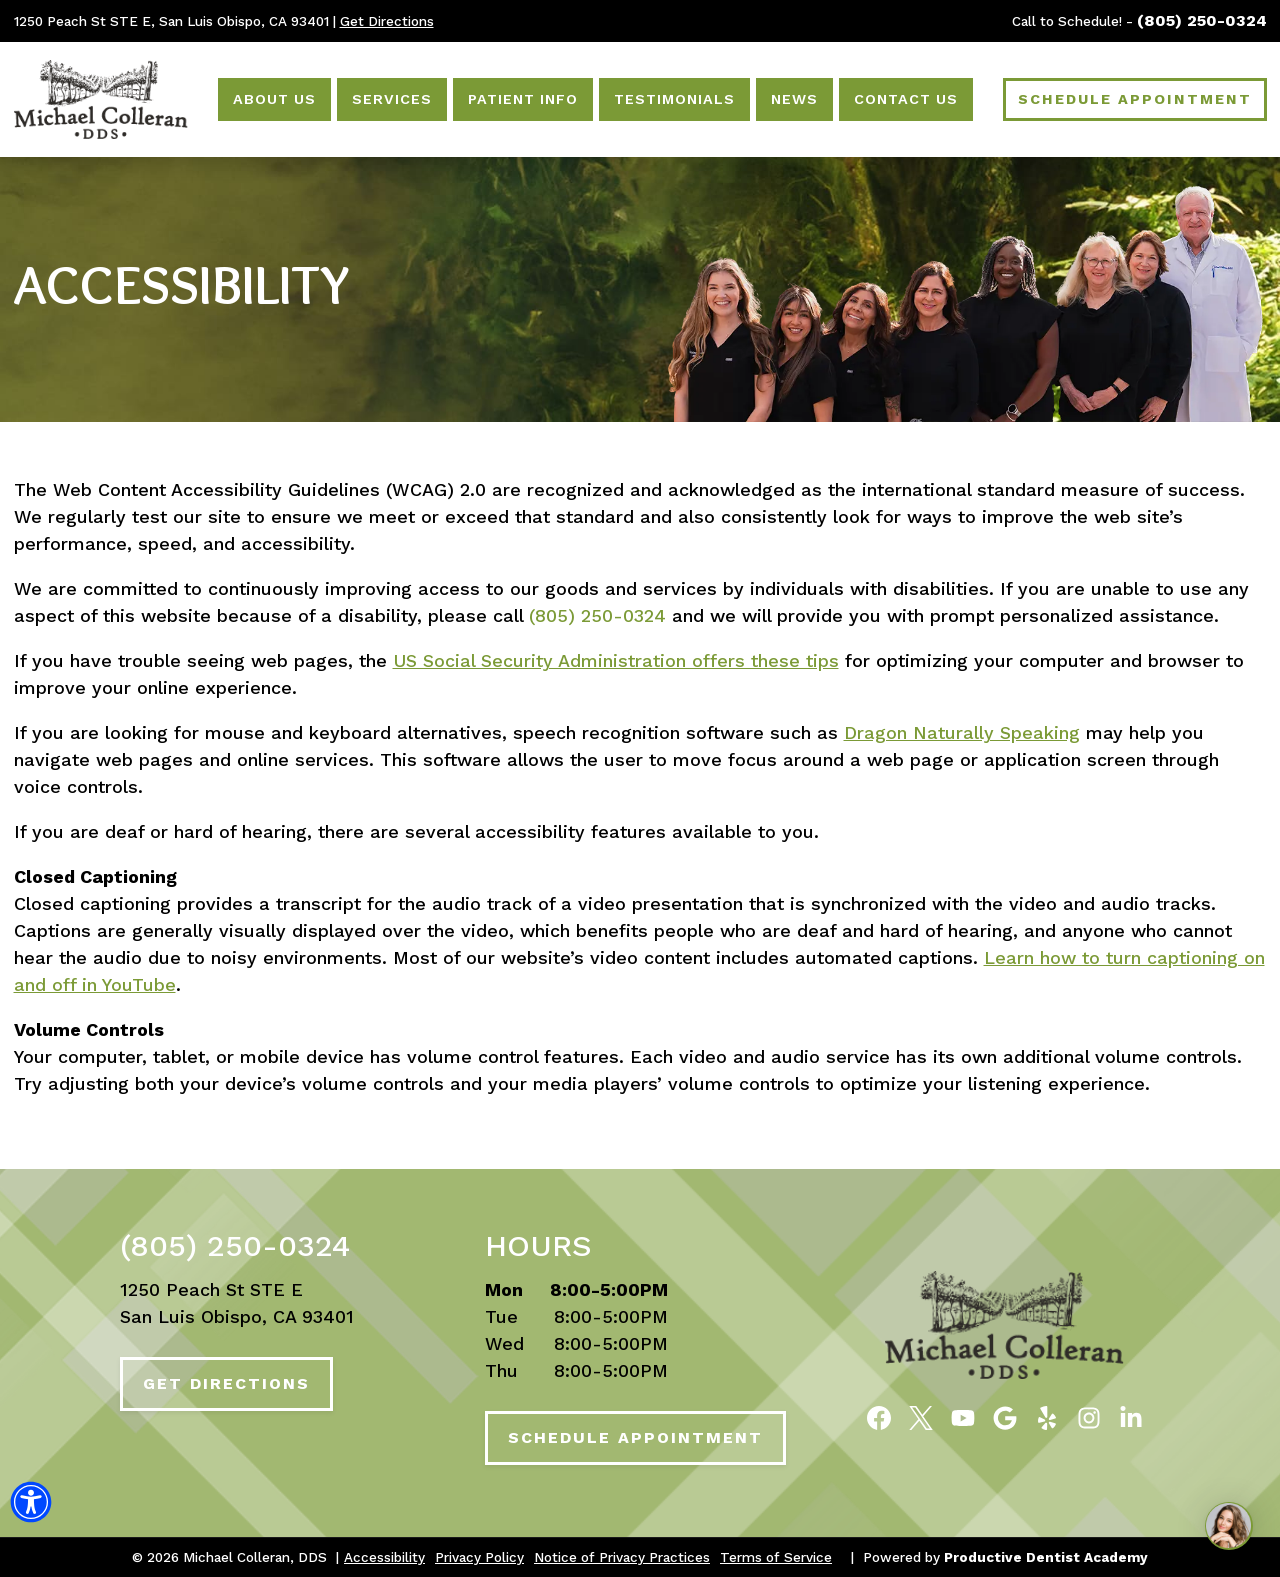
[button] (31, 1506)
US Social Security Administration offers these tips (616, 660)
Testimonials (674, 99)
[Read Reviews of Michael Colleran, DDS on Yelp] (1047, 1417)
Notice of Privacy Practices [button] (622, 1557)
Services (392, 99)
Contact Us (906, 99)
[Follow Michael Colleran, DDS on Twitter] (921, 1417)
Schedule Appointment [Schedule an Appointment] (1135, 99)
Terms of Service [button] (776, 1557)
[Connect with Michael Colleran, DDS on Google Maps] (1005, 1417)
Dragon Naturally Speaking (962, 732)
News (794, 99)
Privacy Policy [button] (479, 1557)
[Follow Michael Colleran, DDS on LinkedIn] (1131, 1417)
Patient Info (523, 99)
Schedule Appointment (635, 1437)
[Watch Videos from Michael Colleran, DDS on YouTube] (963, 1417)
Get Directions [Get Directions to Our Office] (387, 21)
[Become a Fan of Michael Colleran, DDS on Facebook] (879, 1417)
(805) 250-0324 (1202, 20)
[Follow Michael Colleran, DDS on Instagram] (1089, 1417)
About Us (274, 99)
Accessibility (181, 285)
